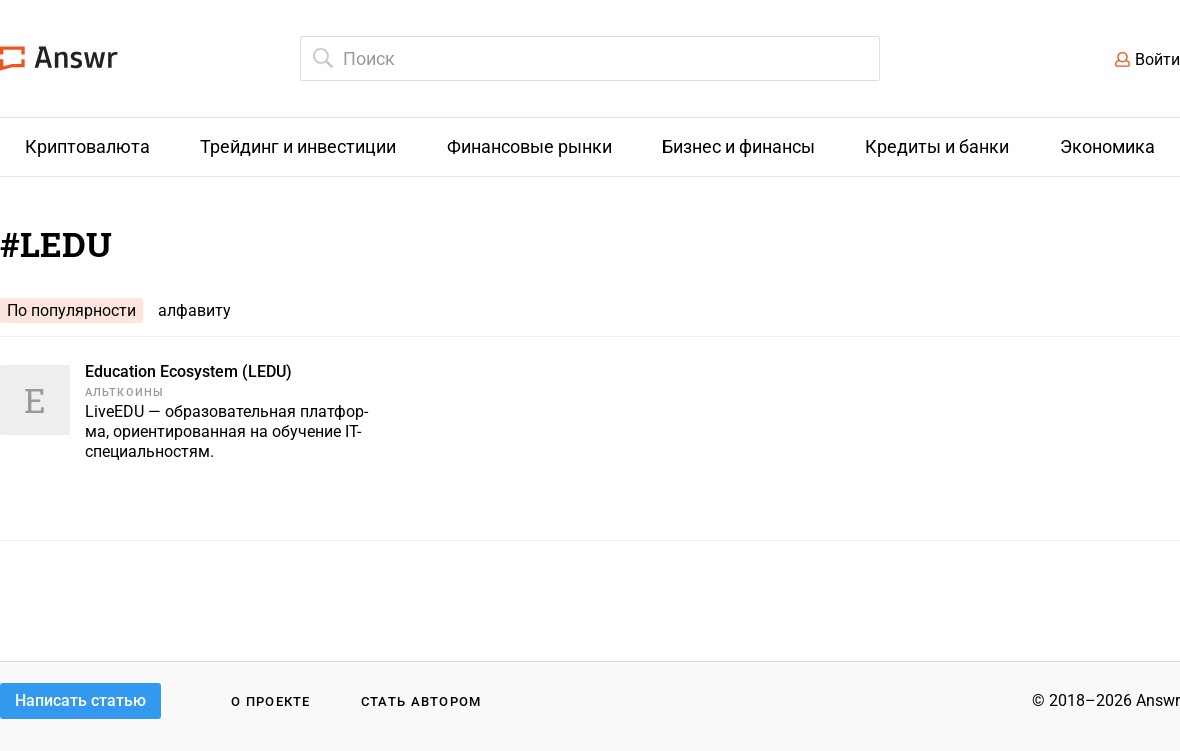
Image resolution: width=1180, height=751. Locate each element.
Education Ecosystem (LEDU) (188, 371)
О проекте (271, 701)
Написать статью (80, 700)
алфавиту (194, 310)
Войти (1157, 59)
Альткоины (124, 392)
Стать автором (421, 701)
